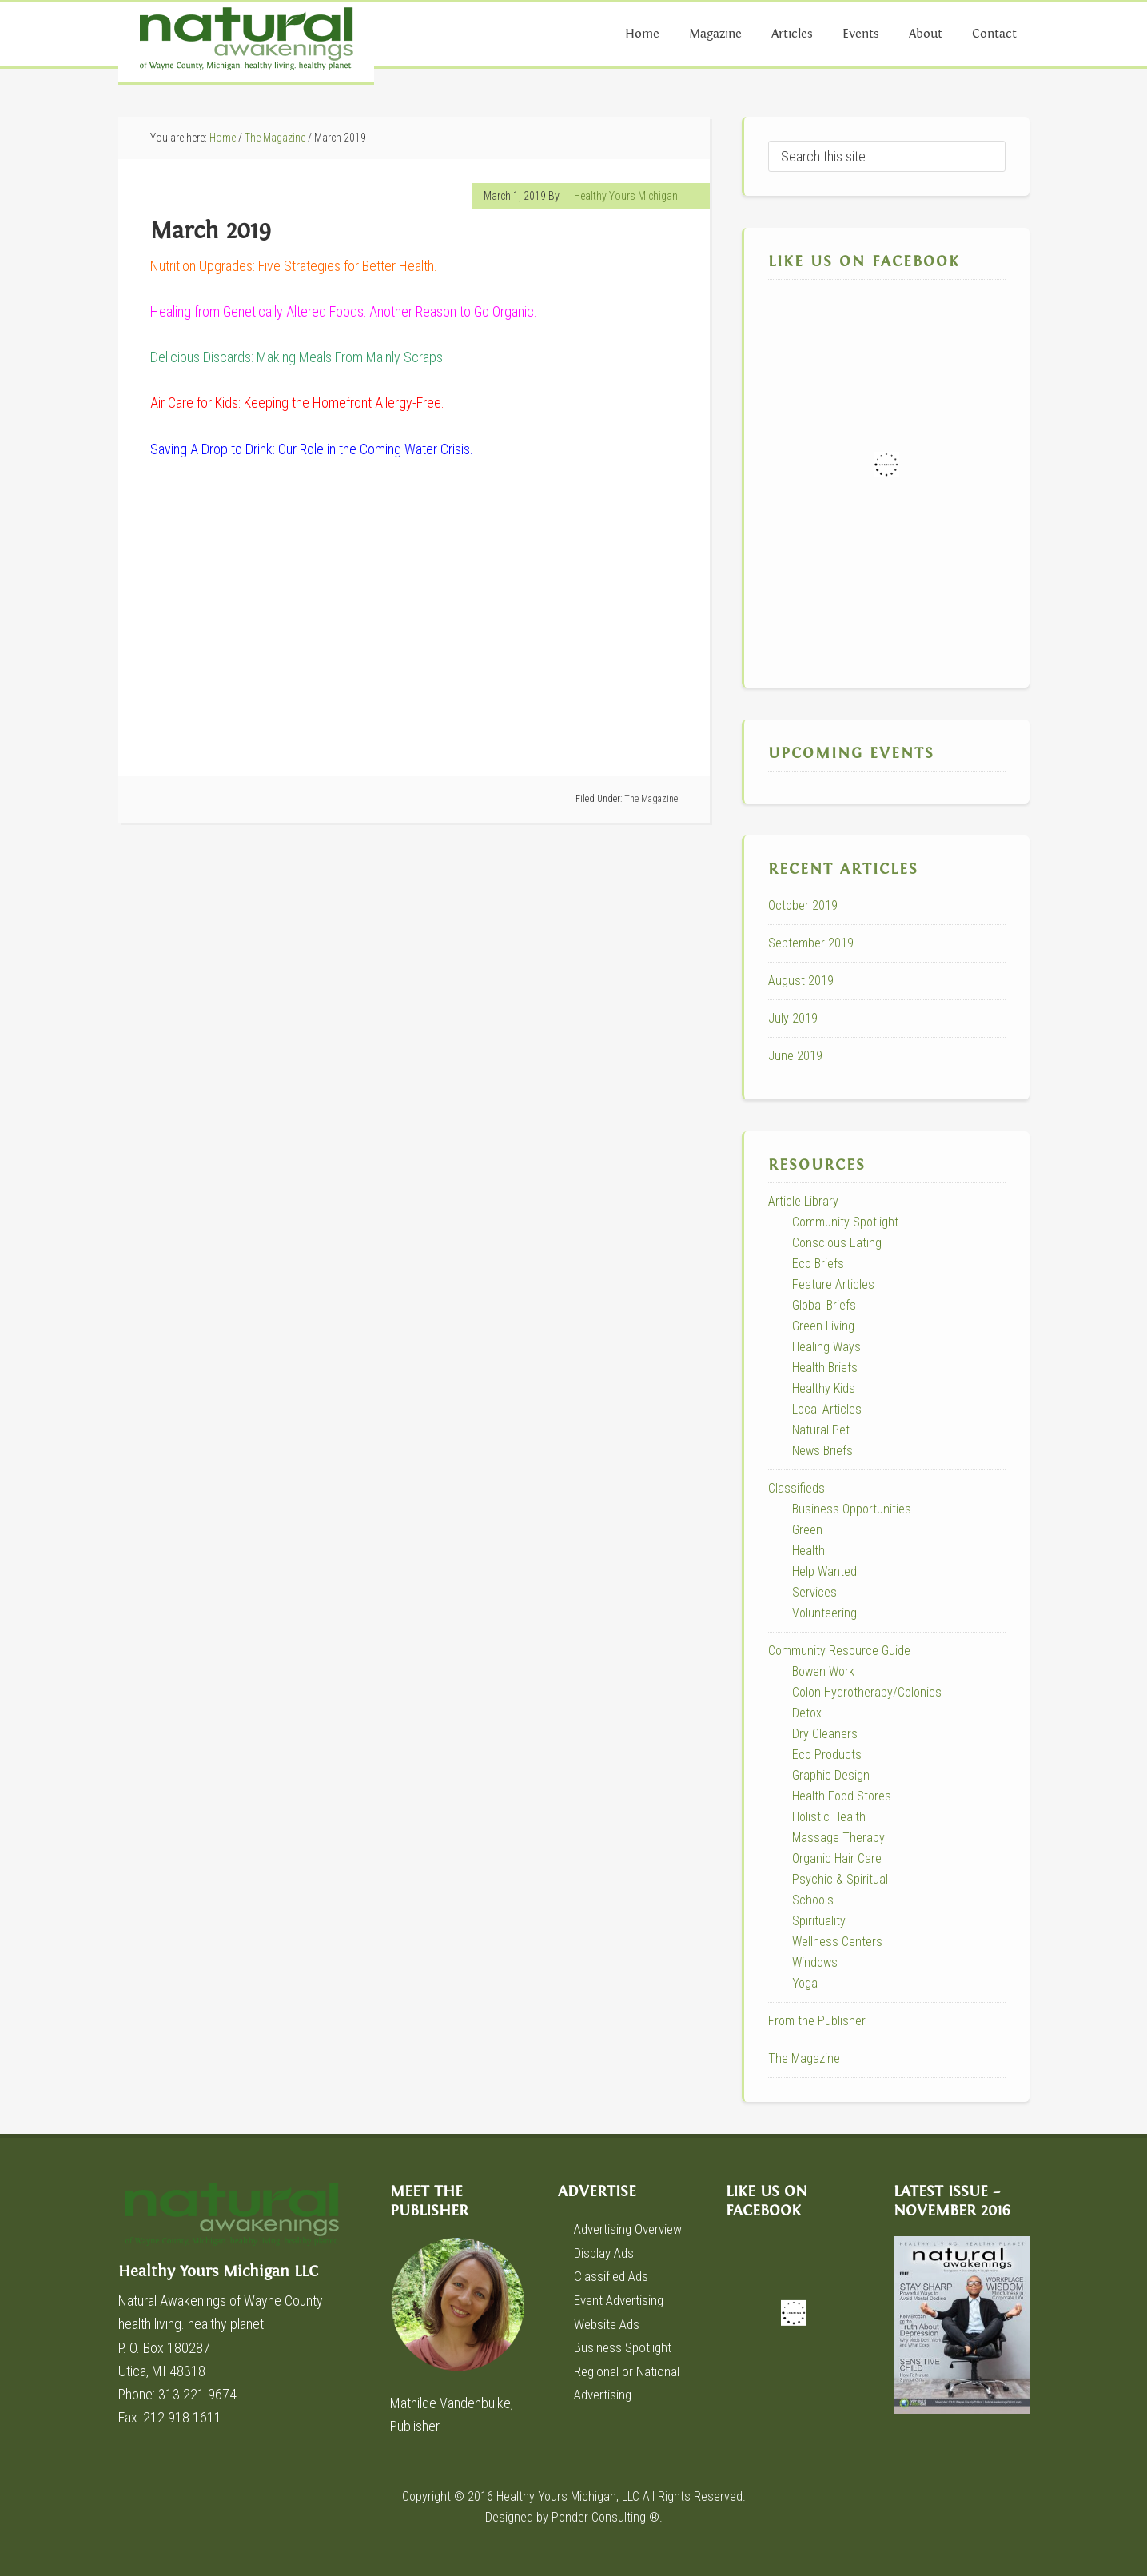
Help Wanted (824, 1571)
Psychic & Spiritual (840, 1879)
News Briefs (822, 1450)
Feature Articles (833, 1284)
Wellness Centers (837, 1941)
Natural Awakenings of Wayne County (246, 42)
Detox (807, 1713)
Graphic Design (831, 1775)
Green (807, 1529)
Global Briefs (824, 1305)
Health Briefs (825, 1367)
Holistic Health (829, 1816)
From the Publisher (817, 2020)
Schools (813, 1900)
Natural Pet (821, 1430)
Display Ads (606, 2251)
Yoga (805, 1983)
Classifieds (796, 1488)
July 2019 (793, 1018)
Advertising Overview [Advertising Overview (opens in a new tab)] (632, 2228)
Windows (815, 1962)
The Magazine (651, 798)
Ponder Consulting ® (605, 2517)
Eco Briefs (818, 1263)
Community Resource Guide (839, 1650)
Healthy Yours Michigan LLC (238, 2222)
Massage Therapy (838, 1837)
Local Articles (827, 1409)
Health (808, 1550)
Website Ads (609, 2322)
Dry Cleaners (825, 1733)
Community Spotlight (845, 1222)
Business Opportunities (851, 1509)
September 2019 (811, 943)
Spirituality (819, 1920)
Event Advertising (621, 2299)
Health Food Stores (841, 1796)
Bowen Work (823, 1671)
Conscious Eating (837, 1242)
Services (814, 1592)
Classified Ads (612, 2275)
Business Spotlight (624, 2345)
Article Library (803, 1201)
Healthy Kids (823, 1388)
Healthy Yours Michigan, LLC (567, 2496)
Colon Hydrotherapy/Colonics (867, 1692)
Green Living (823, 1326)
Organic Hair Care (837, 1858)
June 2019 (795, 1055)
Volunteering (824, 1613)
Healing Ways (826, 1346)
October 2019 (803, 905)
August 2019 (801, 980)
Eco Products (827, 1754)
